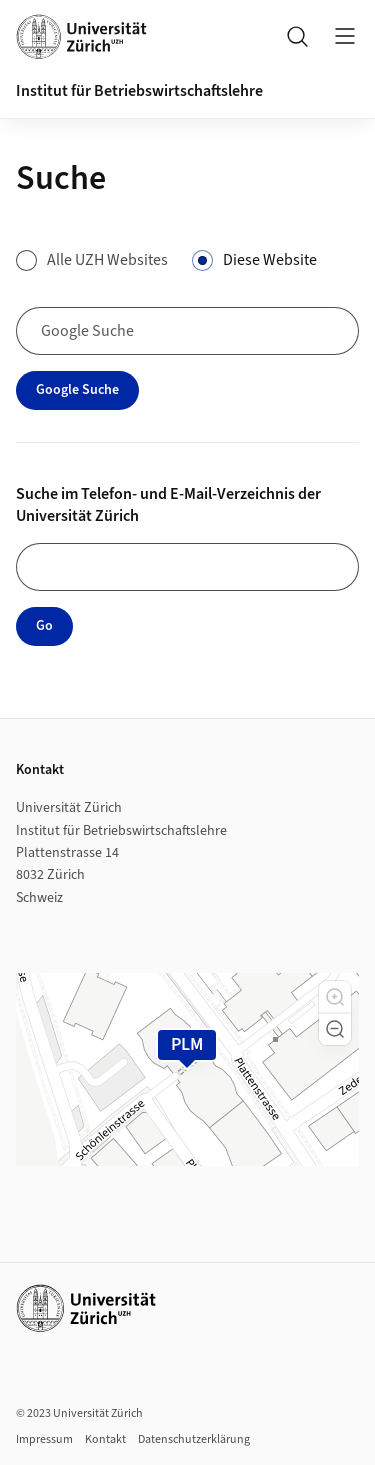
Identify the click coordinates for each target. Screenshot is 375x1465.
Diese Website (270, 260)
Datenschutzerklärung (194, 1439)
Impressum (44, 1439)
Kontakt (105, 1439)
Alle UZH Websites (107, 260)
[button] (335, 997)
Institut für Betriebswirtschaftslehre (139, 91)
